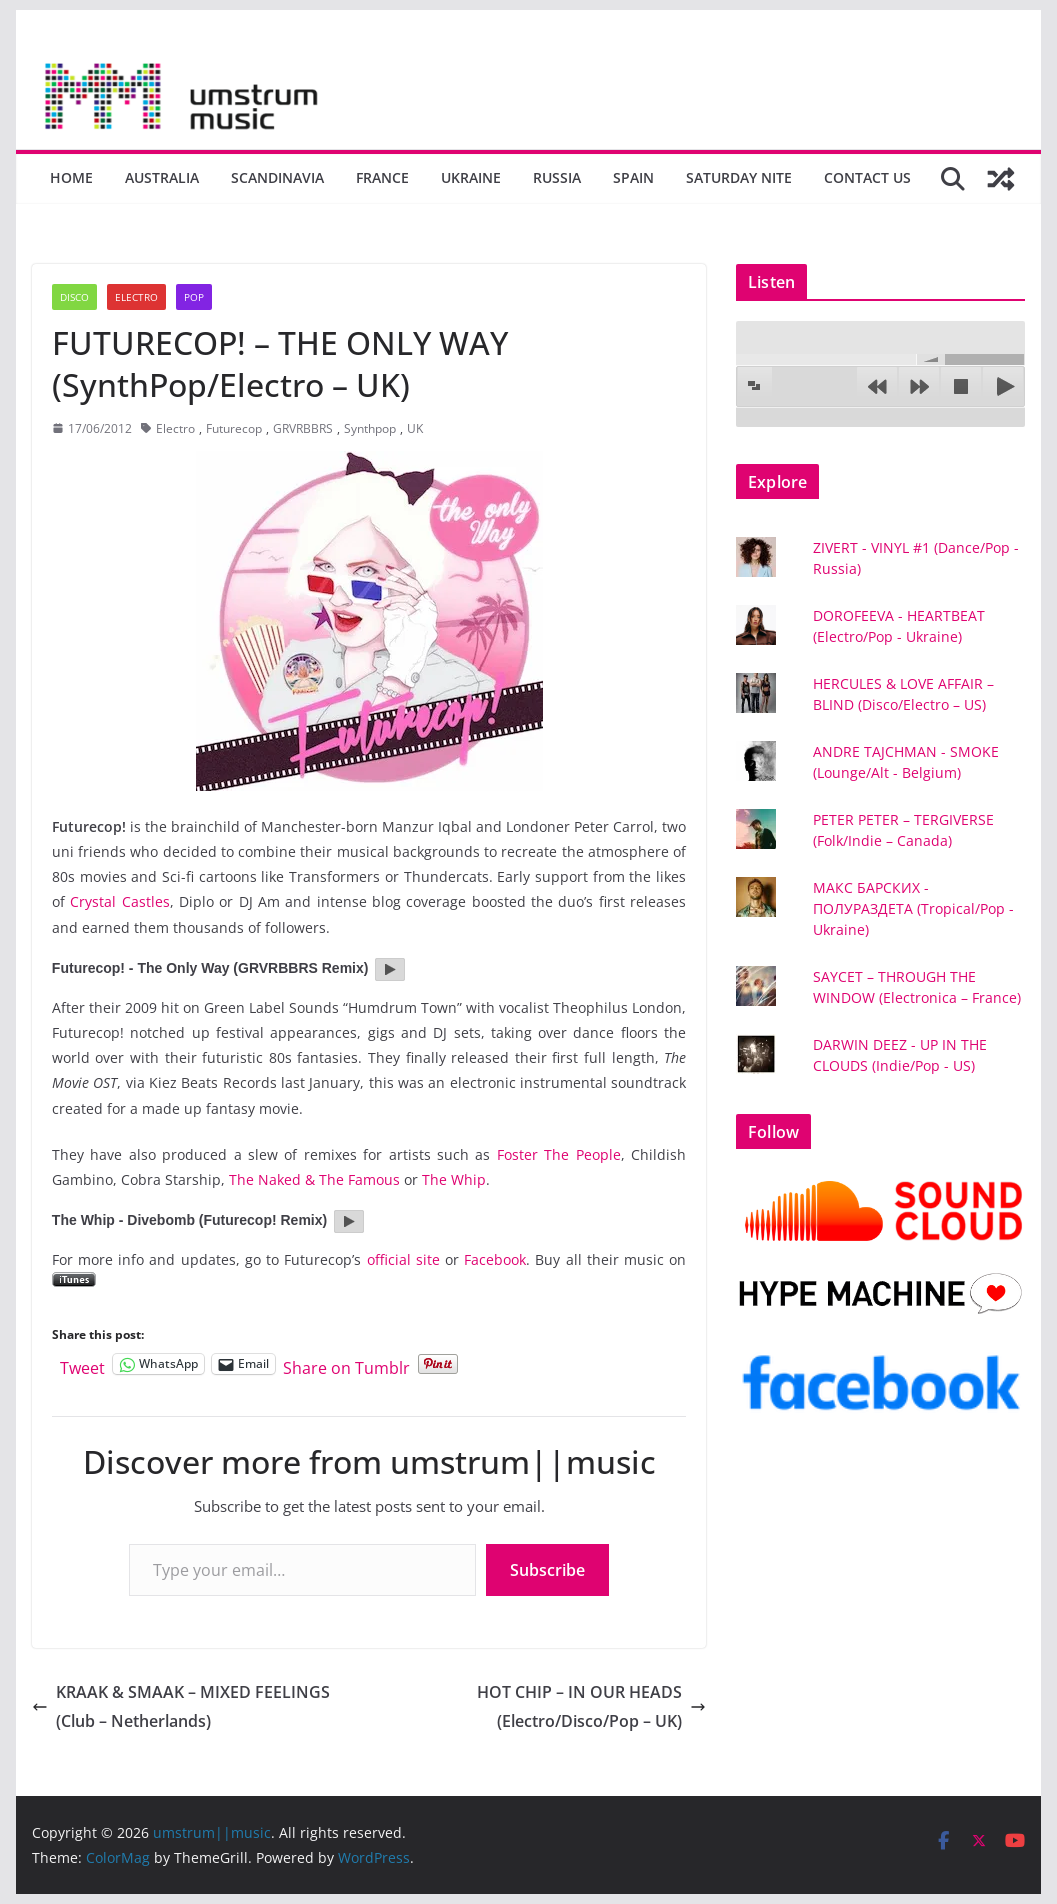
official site (403, 1259)
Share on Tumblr (346, 1364)
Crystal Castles (119, 901)
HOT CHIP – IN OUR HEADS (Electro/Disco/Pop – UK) (591, 1706)
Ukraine (471, 177)
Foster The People (559, 1154)
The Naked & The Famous (314, 1179)
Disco (74, 297)
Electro (136, 297)
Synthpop (370, 428)
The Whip (454, 1179)
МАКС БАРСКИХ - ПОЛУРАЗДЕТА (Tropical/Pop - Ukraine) (913, 908)
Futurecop (234, 428)
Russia (557, 177)
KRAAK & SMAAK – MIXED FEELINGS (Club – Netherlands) (181, 1706)
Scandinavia (277, 177)
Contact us (867, 177)
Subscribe (547, 1570)
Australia (162, 177)
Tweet (82, 1364)
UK (415, 428)
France (382, 177)
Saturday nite (739, 177)
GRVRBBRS (303, 428)
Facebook (495, 1259)
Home (71, 177)
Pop (194, 297)
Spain (633, 177)
